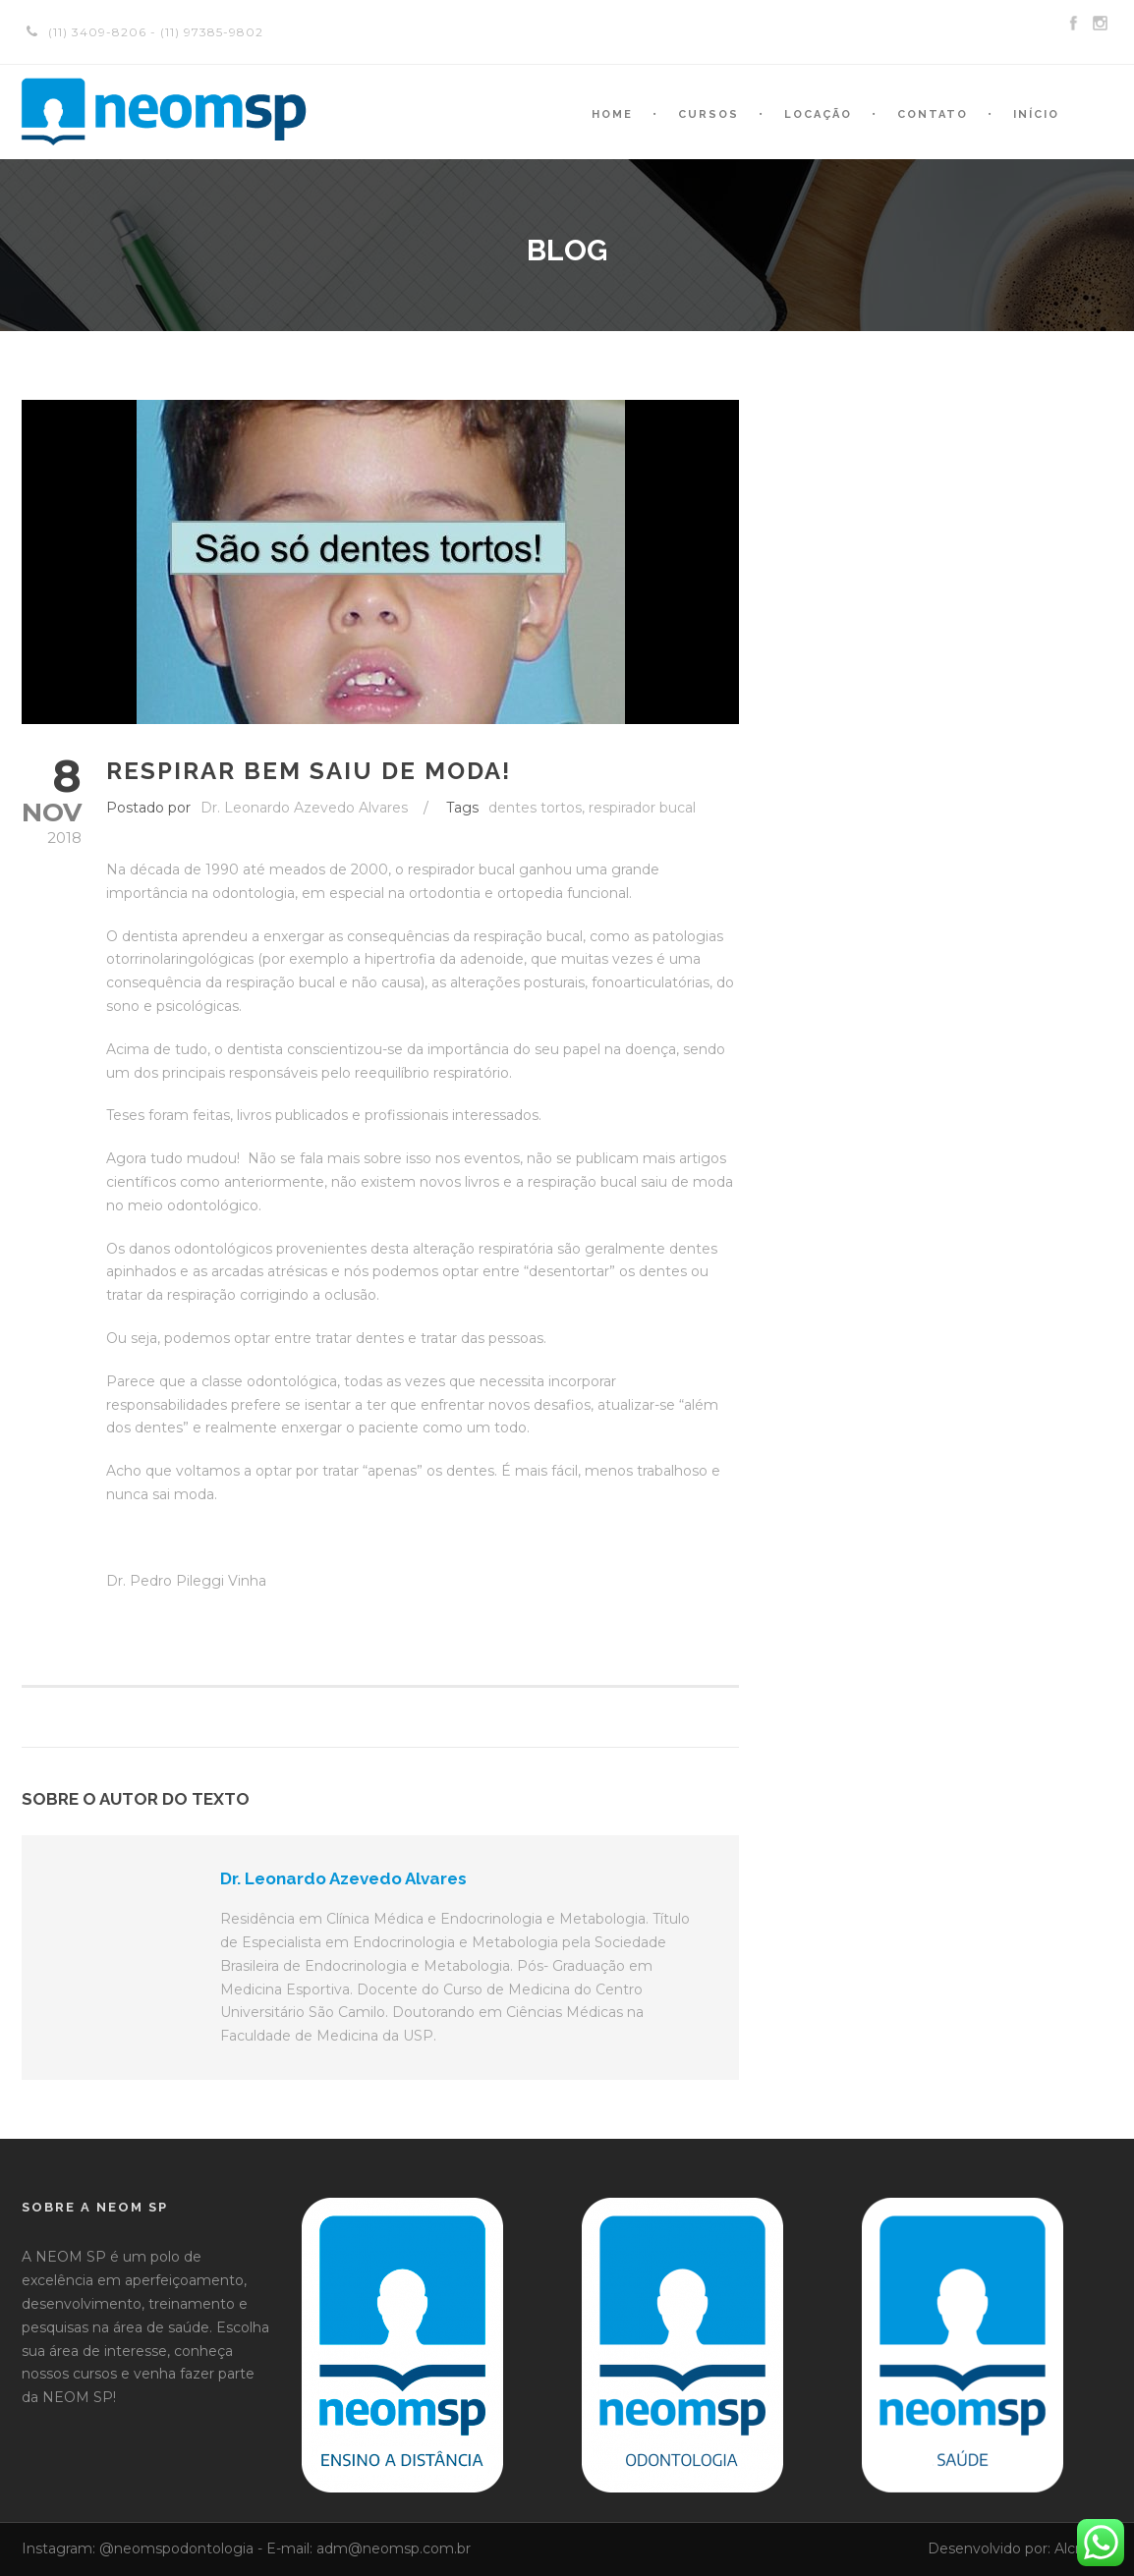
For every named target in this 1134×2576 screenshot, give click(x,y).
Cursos (708, 114)
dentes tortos (535, 807)
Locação (818, 114)
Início (1036, 114)
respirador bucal (642, 807)
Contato (932, 114)
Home (612, 114)
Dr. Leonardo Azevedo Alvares (304, 807)
